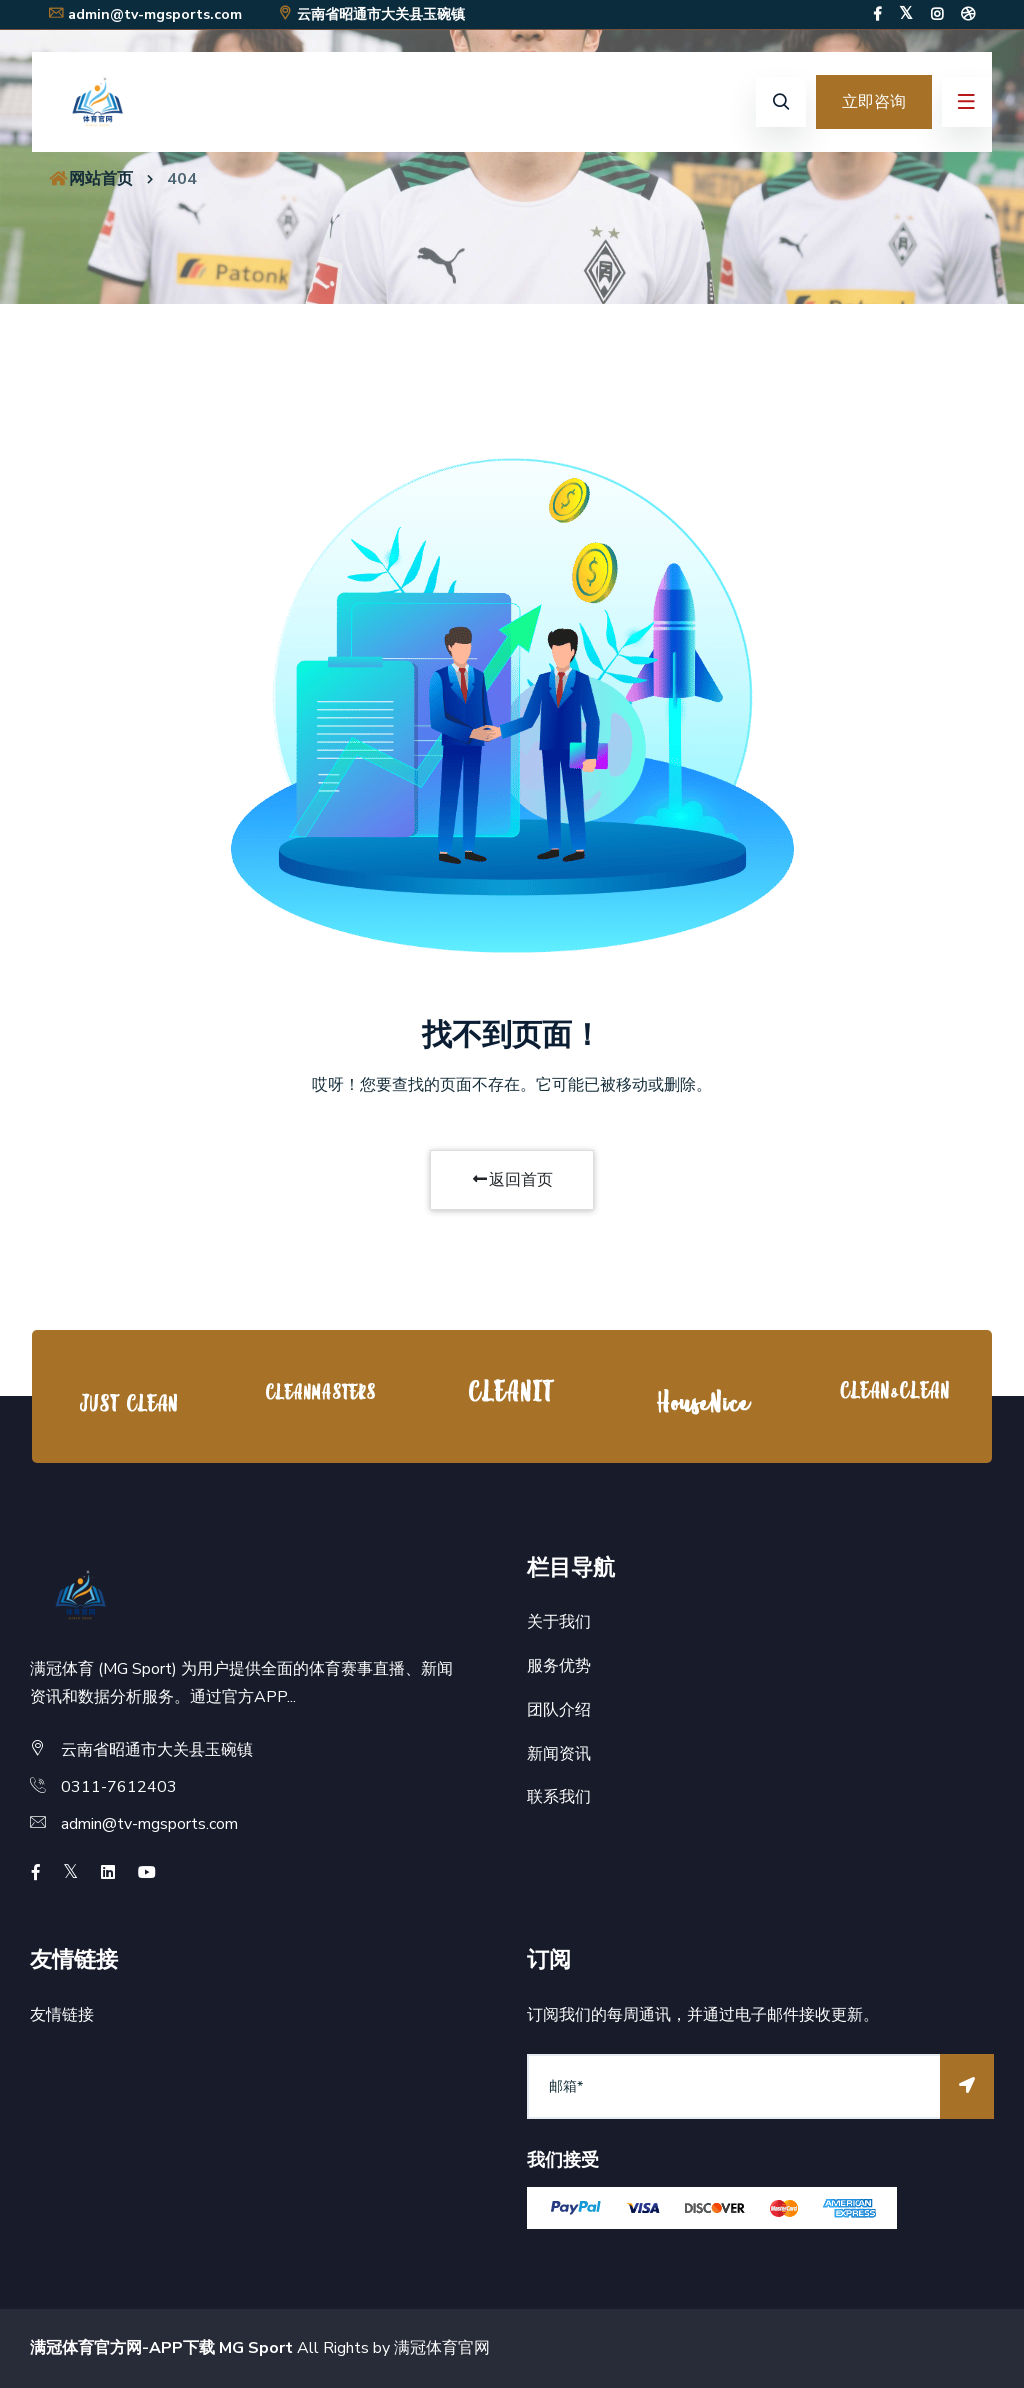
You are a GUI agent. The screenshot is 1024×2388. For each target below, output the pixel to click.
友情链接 (62, 2015)
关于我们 (559, 1622)
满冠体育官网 (442, 2348)
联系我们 (559, 1797)
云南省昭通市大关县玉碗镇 (370, 14)
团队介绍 (559, 1710)
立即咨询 (874, 102)
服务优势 (559, 1666)
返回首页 (512, 1180)
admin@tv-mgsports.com (144, 14)
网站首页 (90, 179)
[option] (128, 1401)
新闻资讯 (559, 1754)
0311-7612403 (119, 1787)
